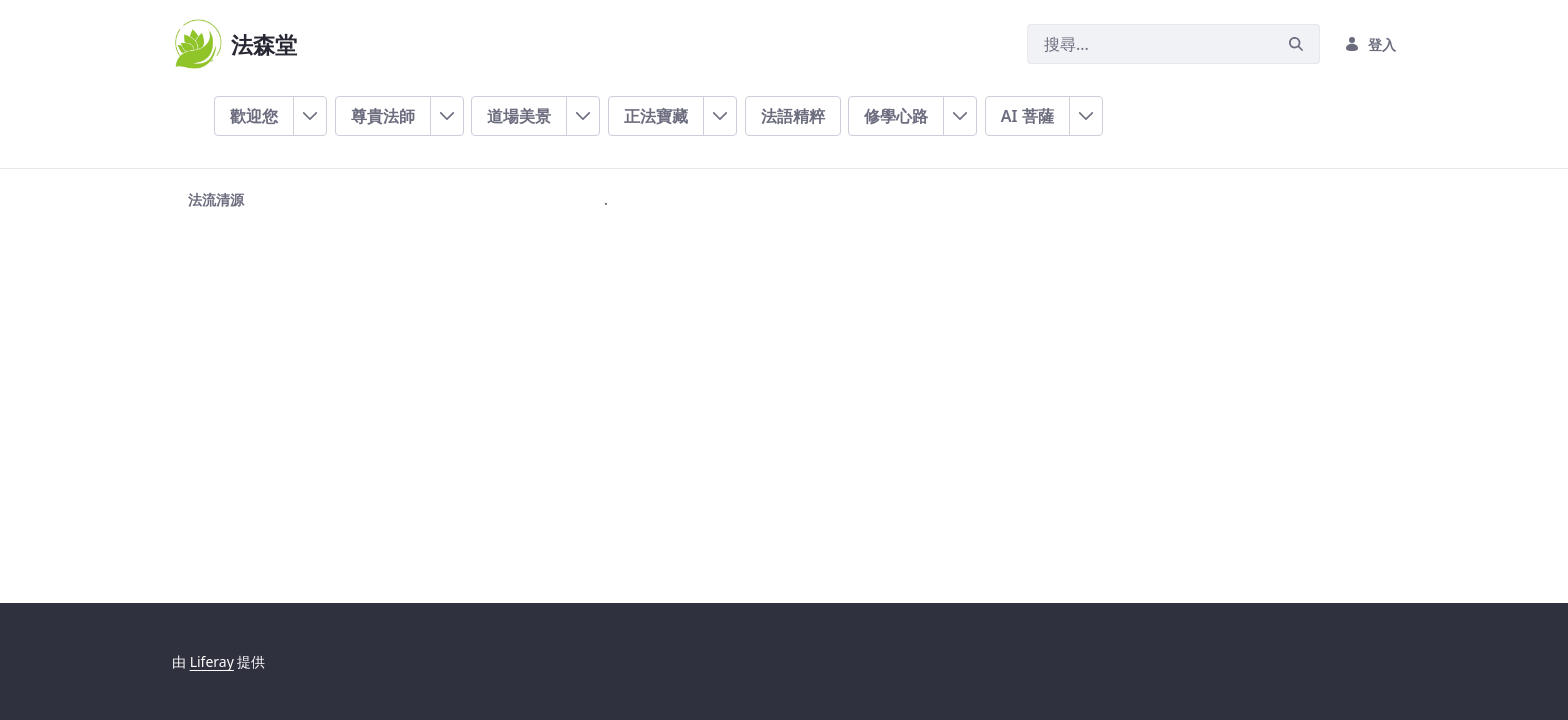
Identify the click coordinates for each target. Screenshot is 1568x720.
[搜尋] (1150, 44)
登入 (1370, 44)
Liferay (212, 661)
